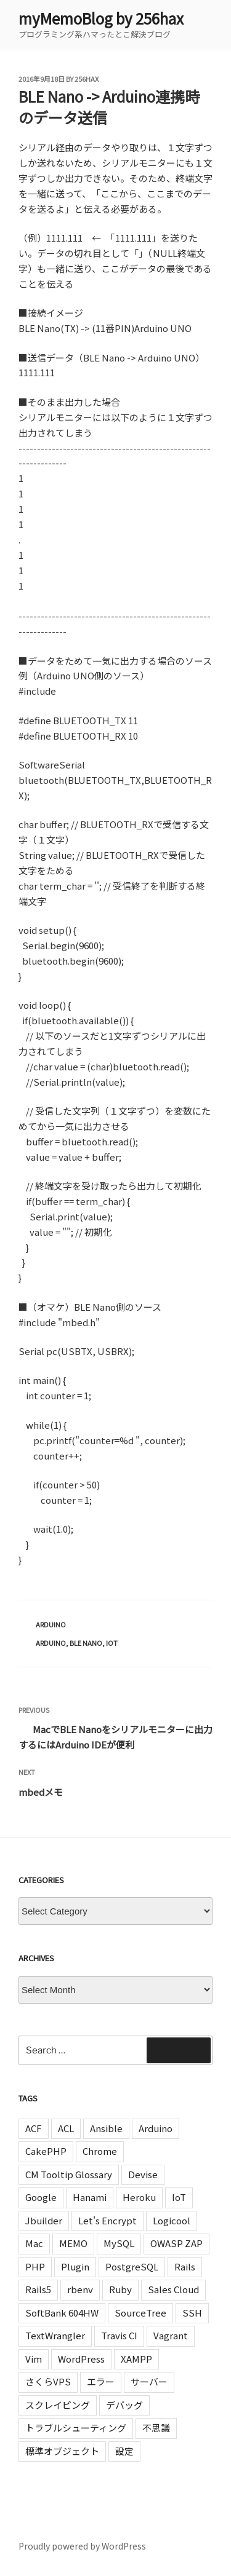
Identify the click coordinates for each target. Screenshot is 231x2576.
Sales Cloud (173, 2289)
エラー (101, 2381)
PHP (35, 2266)
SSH (192, 2312)
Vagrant (170, 2335)
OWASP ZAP (176, 2243)
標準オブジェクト (62, 2450)
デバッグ (124, 2404)
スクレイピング (57, 2404)
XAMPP (136, 2358)
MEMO (73, 2243)
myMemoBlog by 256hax (101, 18)
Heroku (139, 2197)
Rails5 (38, 2289)
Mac (34, 2243)
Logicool (171, 2220)
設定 (124, 2450)
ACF (33, 2128)
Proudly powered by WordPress (82, 2546)
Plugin (75, 2266)
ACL (66, 2128)
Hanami (90, 2197)
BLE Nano (86, 1643)
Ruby (120, 2289)
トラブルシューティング (75, 2427)
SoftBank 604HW (62, 2312)
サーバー (149, 2381)
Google (41, 2197)
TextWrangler (55, 2335)
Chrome (100, 2150)
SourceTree (140, 2312)
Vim (33, 2358)
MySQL (118, 2243)
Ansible (106, 2128)
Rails (184, 2266)
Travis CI (119, 2335)
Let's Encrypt (107, 2220)
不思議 (156, 2427)
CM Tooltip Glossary (68, 2174)
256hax (87, 79)
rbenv (80, 2289)
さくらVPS (48, 2381)
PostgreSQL (131, 2266)
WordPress (81, 2358)
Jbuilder (43, 2220)
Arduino (51, 1624)
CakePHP (46, 2150)
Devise (143, 2174)
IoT (112, 1643)
